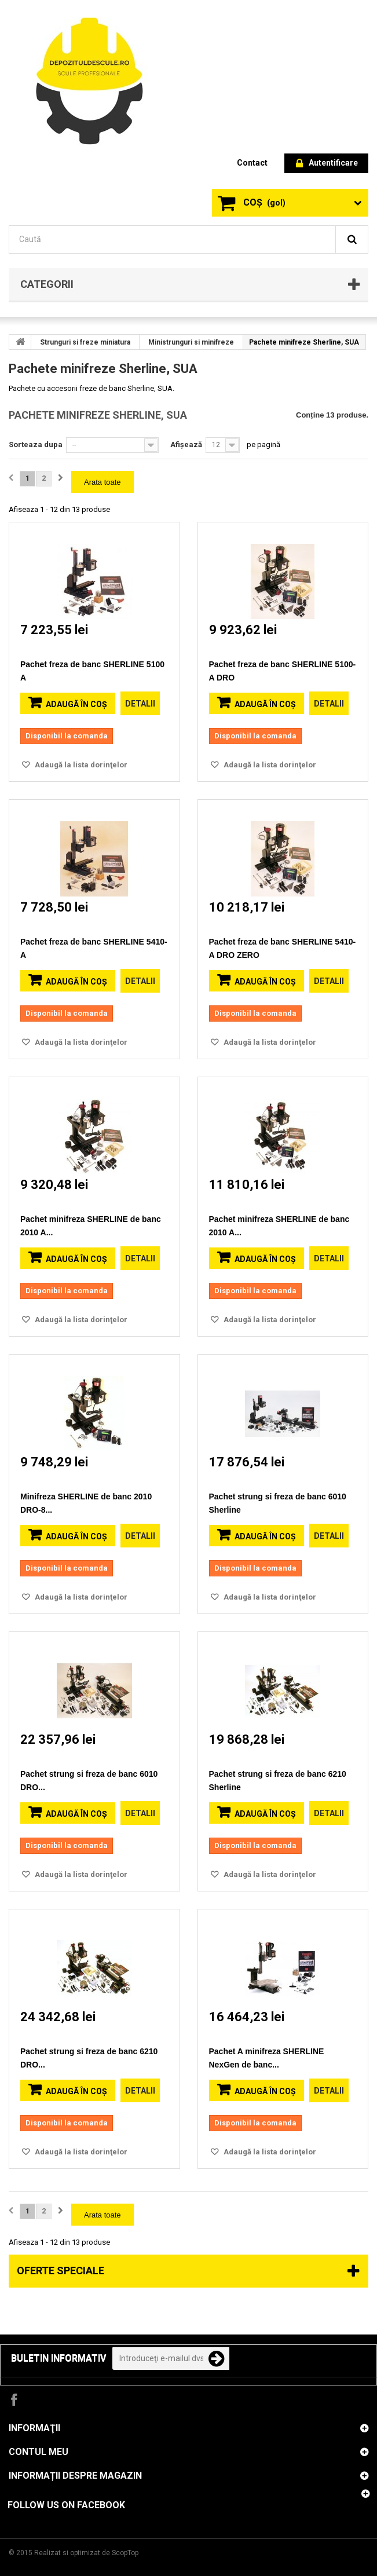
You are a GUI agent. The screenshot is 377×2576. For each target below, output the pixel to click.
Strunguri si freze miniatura (85, 342)
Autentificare (327, 163)
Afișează (186, 444)
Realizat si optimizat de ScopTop (86, 2553)
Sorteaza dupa (36, 444)
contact (252, 162)
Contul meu (38, 2451)
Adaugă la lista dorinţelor (80, 764)
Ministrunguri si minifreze (191, 342)
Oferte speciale (60, 2270)
